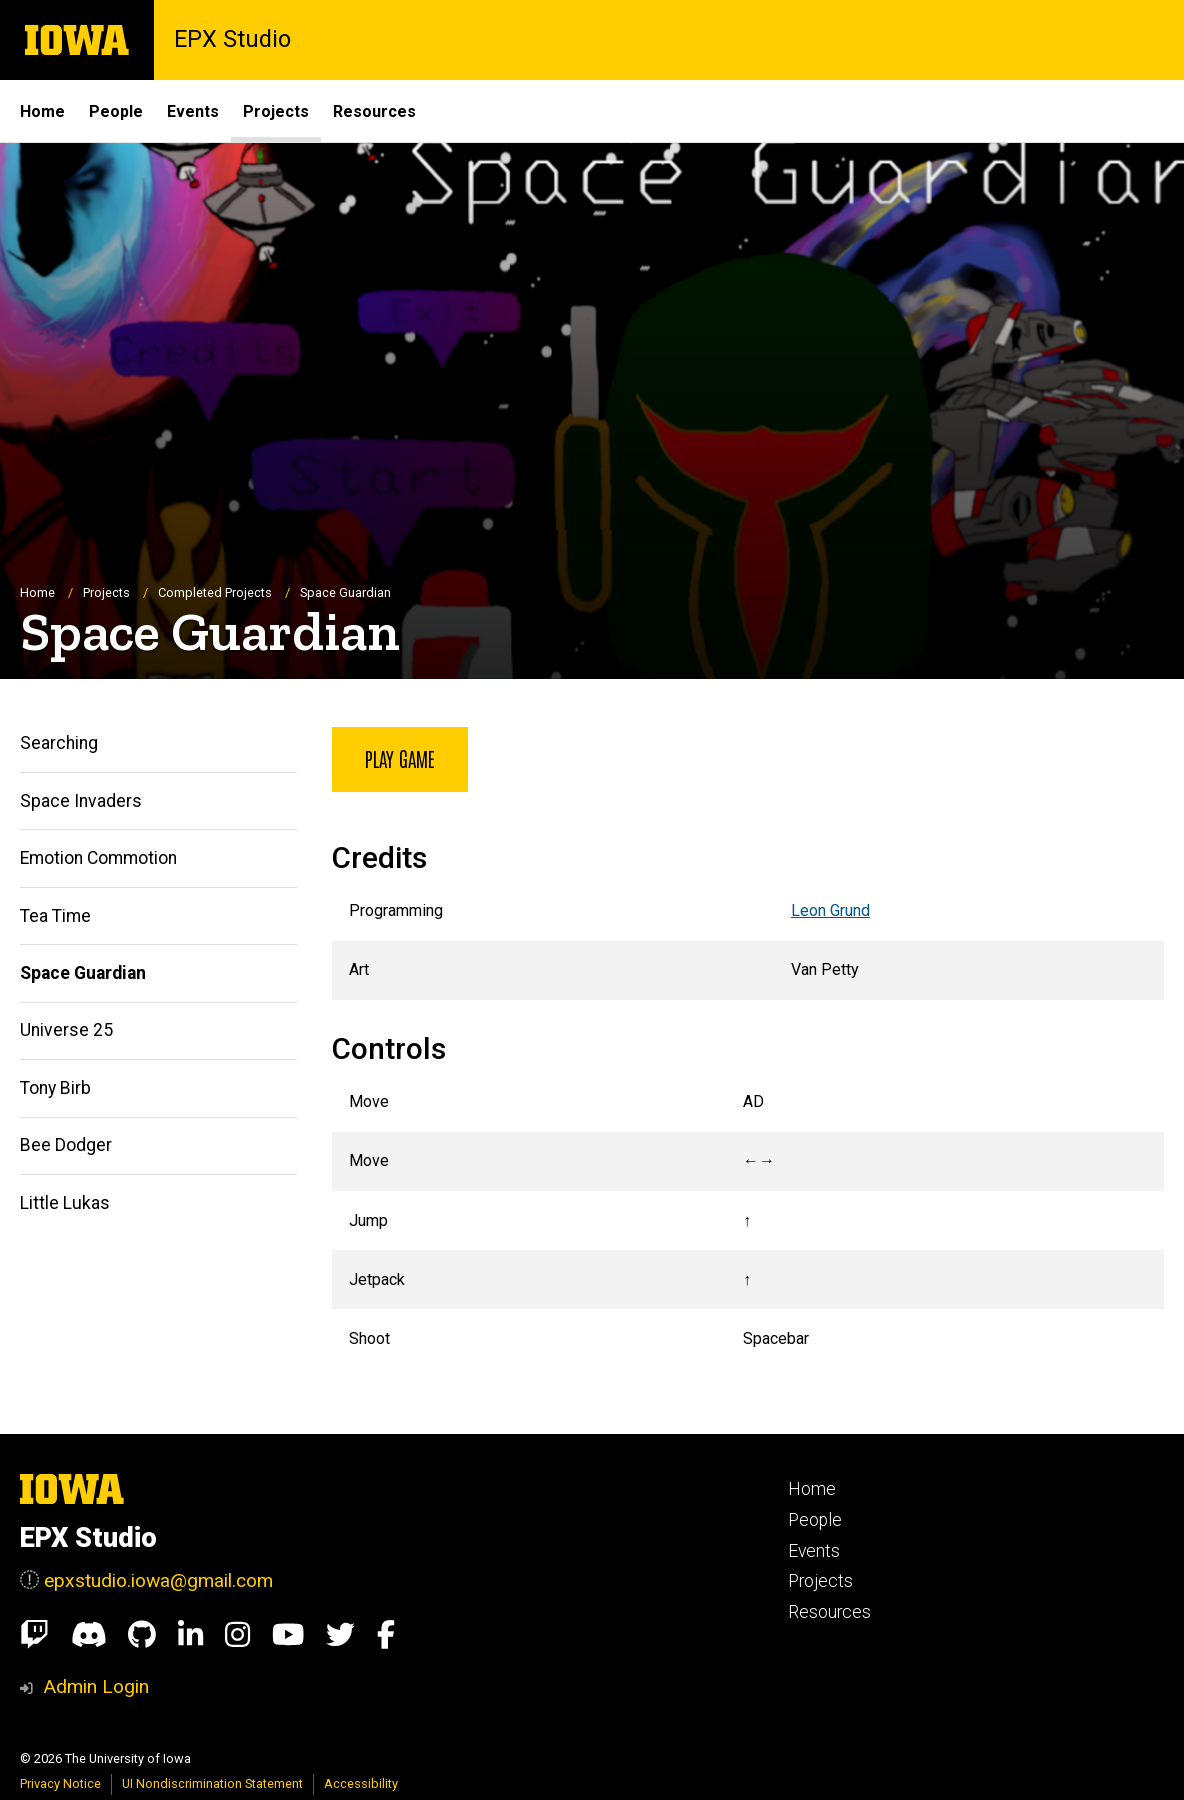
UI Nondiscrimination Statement (212, 1783)
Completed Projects (215, 593)
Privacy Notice (60, 1783)
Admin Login (96, 1686)
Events (193, 111)
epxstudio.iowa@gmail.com (158, 1580)
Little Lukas (65, 1203)
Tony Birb (55, 1088)
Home (42, 111)
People (116, 111)
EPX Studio (232, 40)
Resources (374, 111)
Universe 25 (66, 1031)
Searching (59, 743)
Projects (276, 111)
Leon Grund (830, 910)
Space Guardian (83, 973)
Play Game (400, 758)
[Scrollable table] (748, 941)
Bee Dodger (66, 1145)
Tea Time (55, 916)
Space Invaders (81, 801)
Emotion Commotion (98, 858)
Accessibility (361, 1783)
